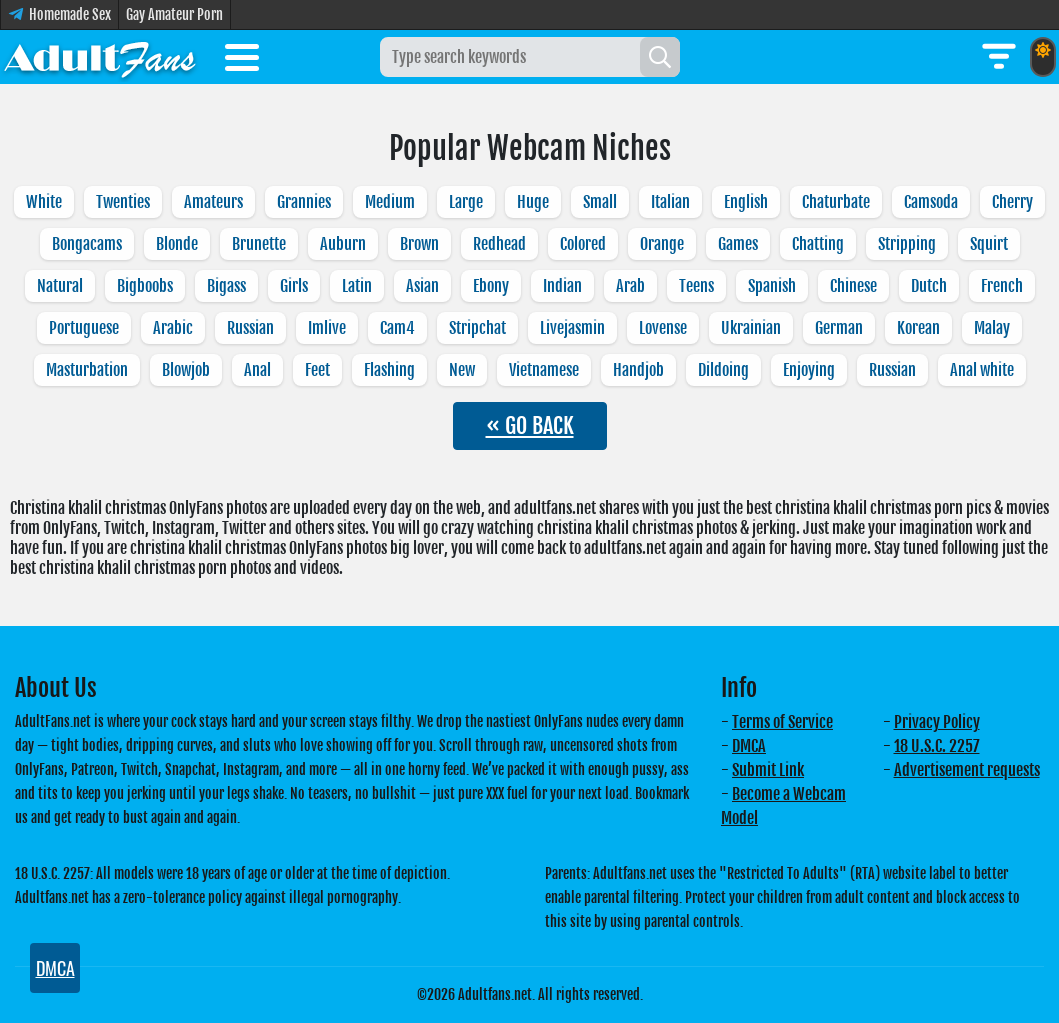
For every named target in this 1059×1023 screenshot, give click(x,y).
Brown (419, 244)
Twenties (123, 202)
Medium (390, 202)
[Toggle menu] (242, 61)
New (462, 370)
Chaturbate (836, 202)
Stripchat (477, 328)
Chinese (853, 286)
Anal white (982, 370)
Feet (317, 370)
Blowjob (186, 370)
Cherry (1012, 202)
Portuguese (84, 328)
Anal (257, 370)
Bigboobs (145, 286)
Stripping (907, 244)
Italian (670, 202)
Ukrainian (751, 328)
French (1002, 286)
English (746, 202)
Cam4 (397, 328)
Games (738, 244)
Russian (250, 328)
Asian (422, 286)
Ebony (491, 286)
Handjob (638, 370)
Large (466, 202)
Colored (583, 244)
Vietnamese (544, 370)
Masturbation (87, 370)
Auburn (343, 244)
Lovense (663, 328)
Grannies (304, 202)
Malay (992, 328)
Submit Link (768, 770)
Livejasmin (572, 328)
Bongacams (87, 244)
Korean (918, 328)
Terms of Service (782, 722)
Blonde (177, 244)
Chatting (818, 244)
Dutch (929, 286)
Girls (294, 286)
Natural (60, 286)
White (44, 202)
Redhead (499, 244)
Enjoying (809, 370)
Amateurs (213, 202)
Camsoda (931, 202)
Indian (562, 286)
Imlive (327, 328)
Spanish (772, 286)
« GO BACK (530, 425)
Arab (630, 286)
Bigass (226, 286)
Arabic (173, 328)
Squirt (989, 244)
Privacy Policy (937, 722)
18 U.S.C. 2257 (937, 746)
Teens (696, 286)
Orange (662, 244)
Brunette (259, 244)
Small (600, 202)
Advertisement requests (967, 770)
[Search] (660, 57)
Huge (533, 202)
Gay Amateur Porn (174, 14)
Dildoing (723, 370)
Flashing (389, 370)
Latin (357, 286)
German (839, 328)
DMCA (749, 746)
